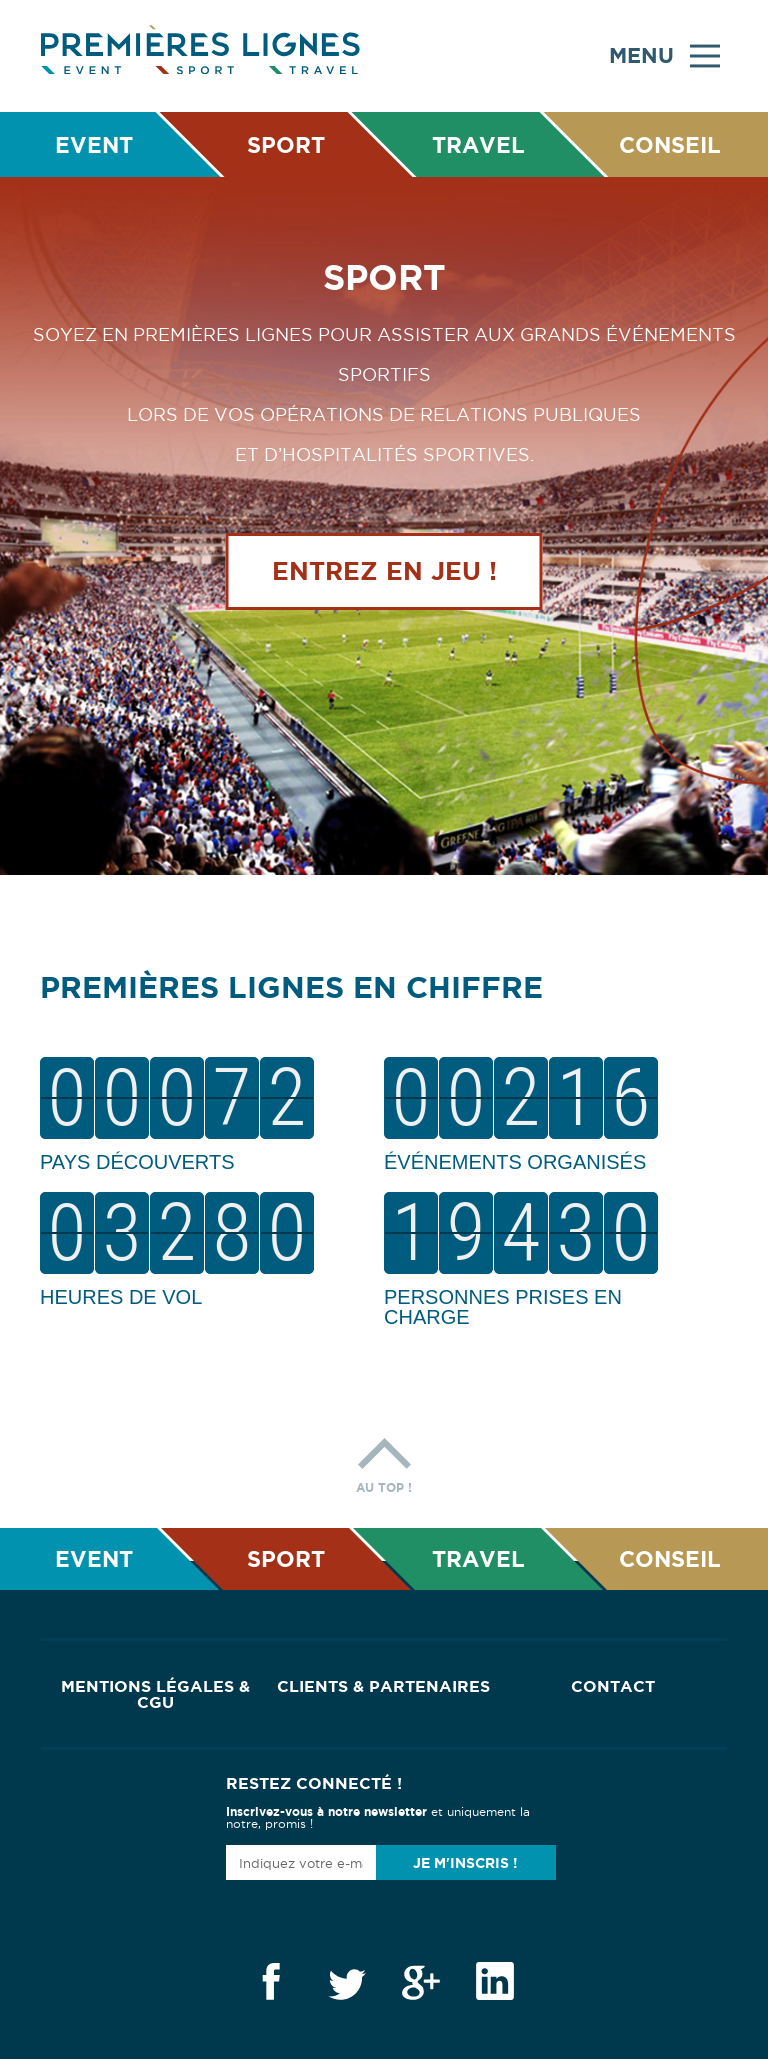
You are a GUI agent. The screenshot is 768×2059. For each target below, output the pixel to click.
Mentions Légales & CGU (155, 1694)
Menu (664, 56)
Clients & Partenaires (383, 1686)
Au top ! (384, 1460)
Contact (613, 1686)
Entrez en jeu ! (384, 573)
